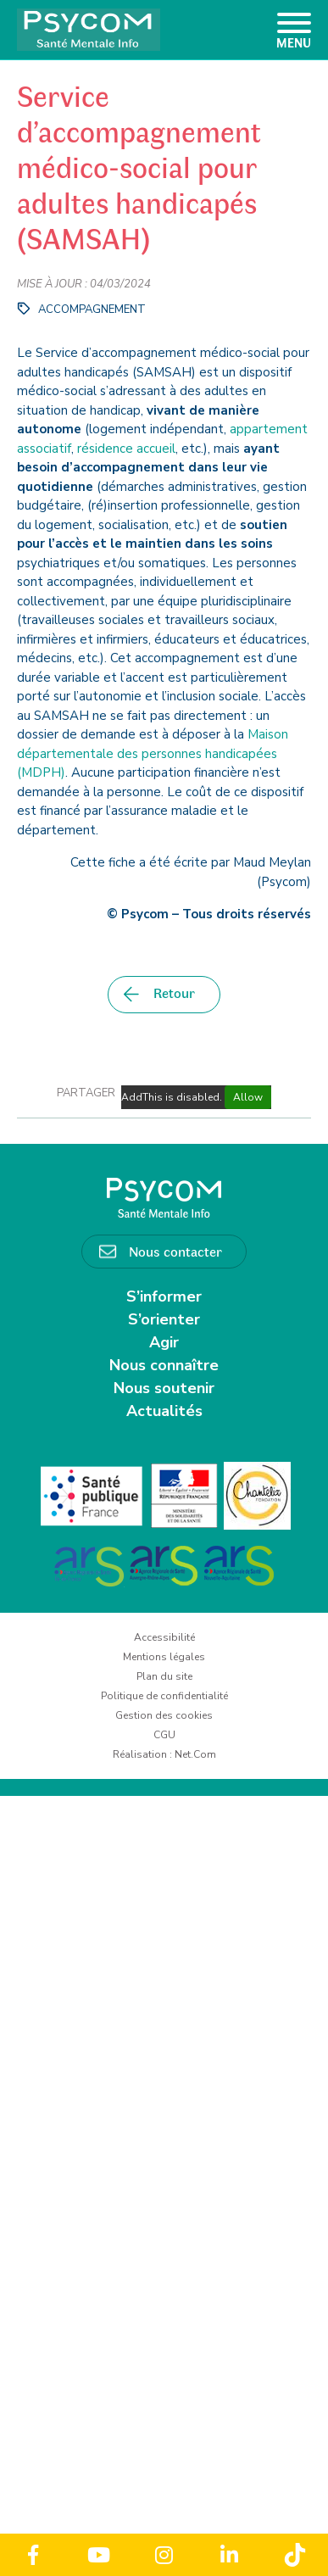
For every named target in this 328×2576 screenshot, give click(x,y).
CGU (164, 1735)
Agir (164, 1342)
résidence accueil (126, 448)
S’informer (164, 1296)
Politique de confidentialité (164, 1696)
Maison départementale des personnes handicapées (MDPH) (152, 753)
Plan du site (164, 1676)
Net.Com (195, 1754)
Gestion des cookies (164, 1715)
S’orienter (164, 1319)
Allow (248, 1097)
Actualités (164, 1411)
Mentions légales (164, 1657)
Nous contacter (175, 1250)
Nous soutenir (164, 1388)
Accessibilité (164, 1637)
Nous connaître (164, 1365)
